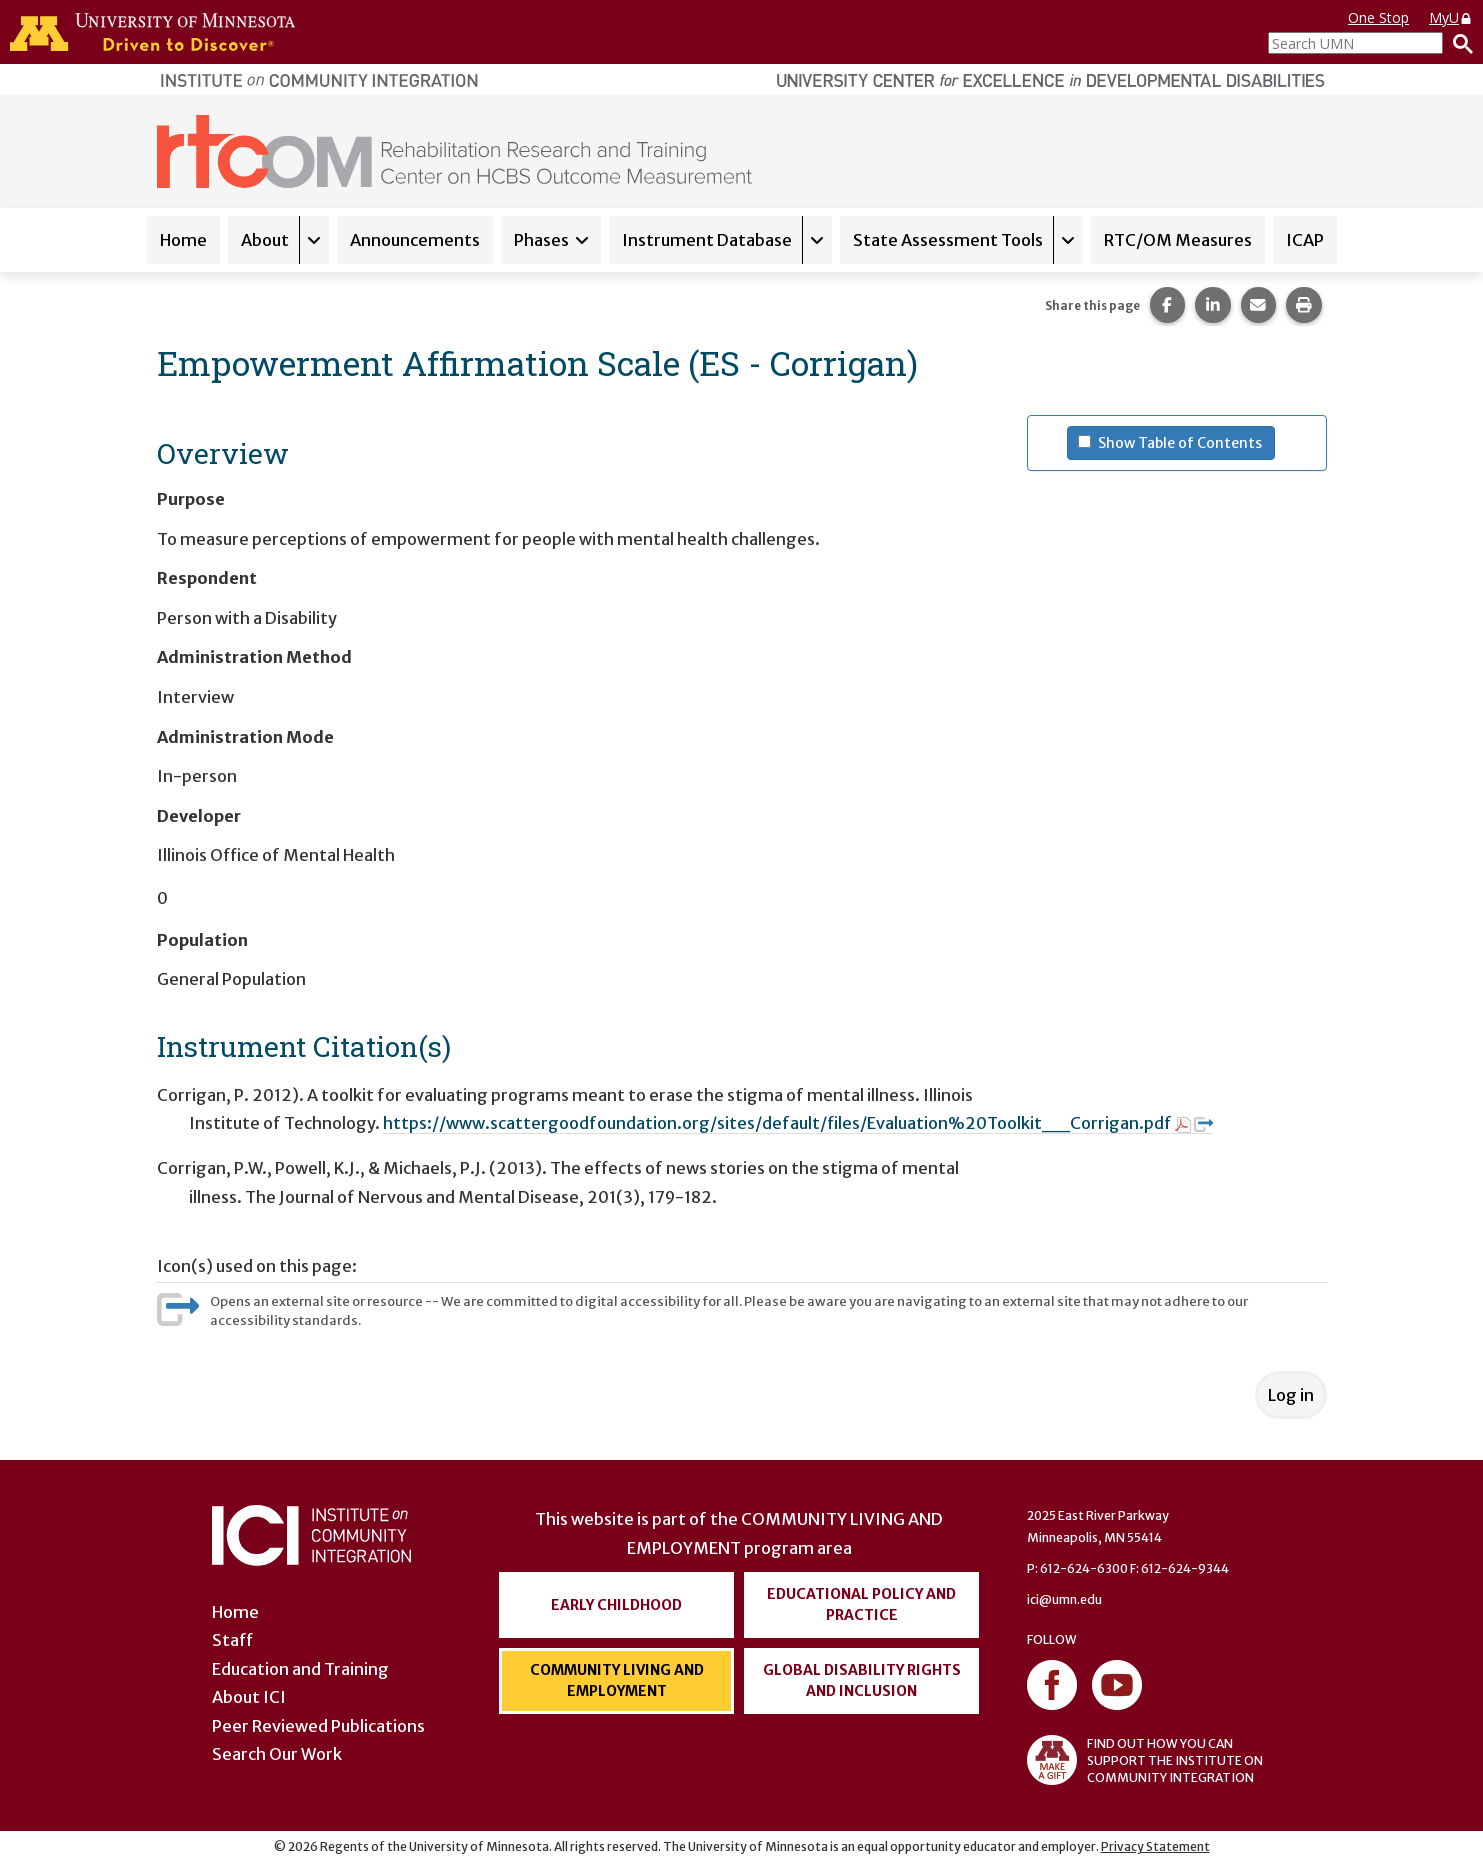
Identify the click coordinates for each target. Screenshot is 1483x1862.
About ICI (249, 1697)
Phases (541, 240)
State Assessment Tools (948, 240)
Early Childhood (616, 1605)
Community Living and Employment (617, 1680)
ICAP (1305, 240)
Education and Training (300, 1669)
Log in (1291, 1395)
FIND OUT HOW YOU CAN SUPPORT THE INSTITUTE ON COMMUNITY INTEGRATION (1145, 1760)
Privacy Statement (1155, 1846)
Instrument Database (707, 240)
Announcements (415, 240)
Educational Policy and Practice (861, 1604)
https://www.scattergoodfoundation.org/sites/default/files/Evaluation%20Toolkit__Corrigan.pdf (798, 1123)
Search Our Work (277, 1754)
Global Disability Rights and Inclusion (862, 1680)
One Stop (1378, 17)
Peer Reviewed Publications (318, 1726)
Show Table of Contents (1186, 442)
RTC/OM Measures (1178, 240)
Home (183, 240)
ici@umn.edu (1064, 1599)
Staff (232, 1640)
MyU (1451, 17)
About (265, 240)
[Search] (1458, 43)
